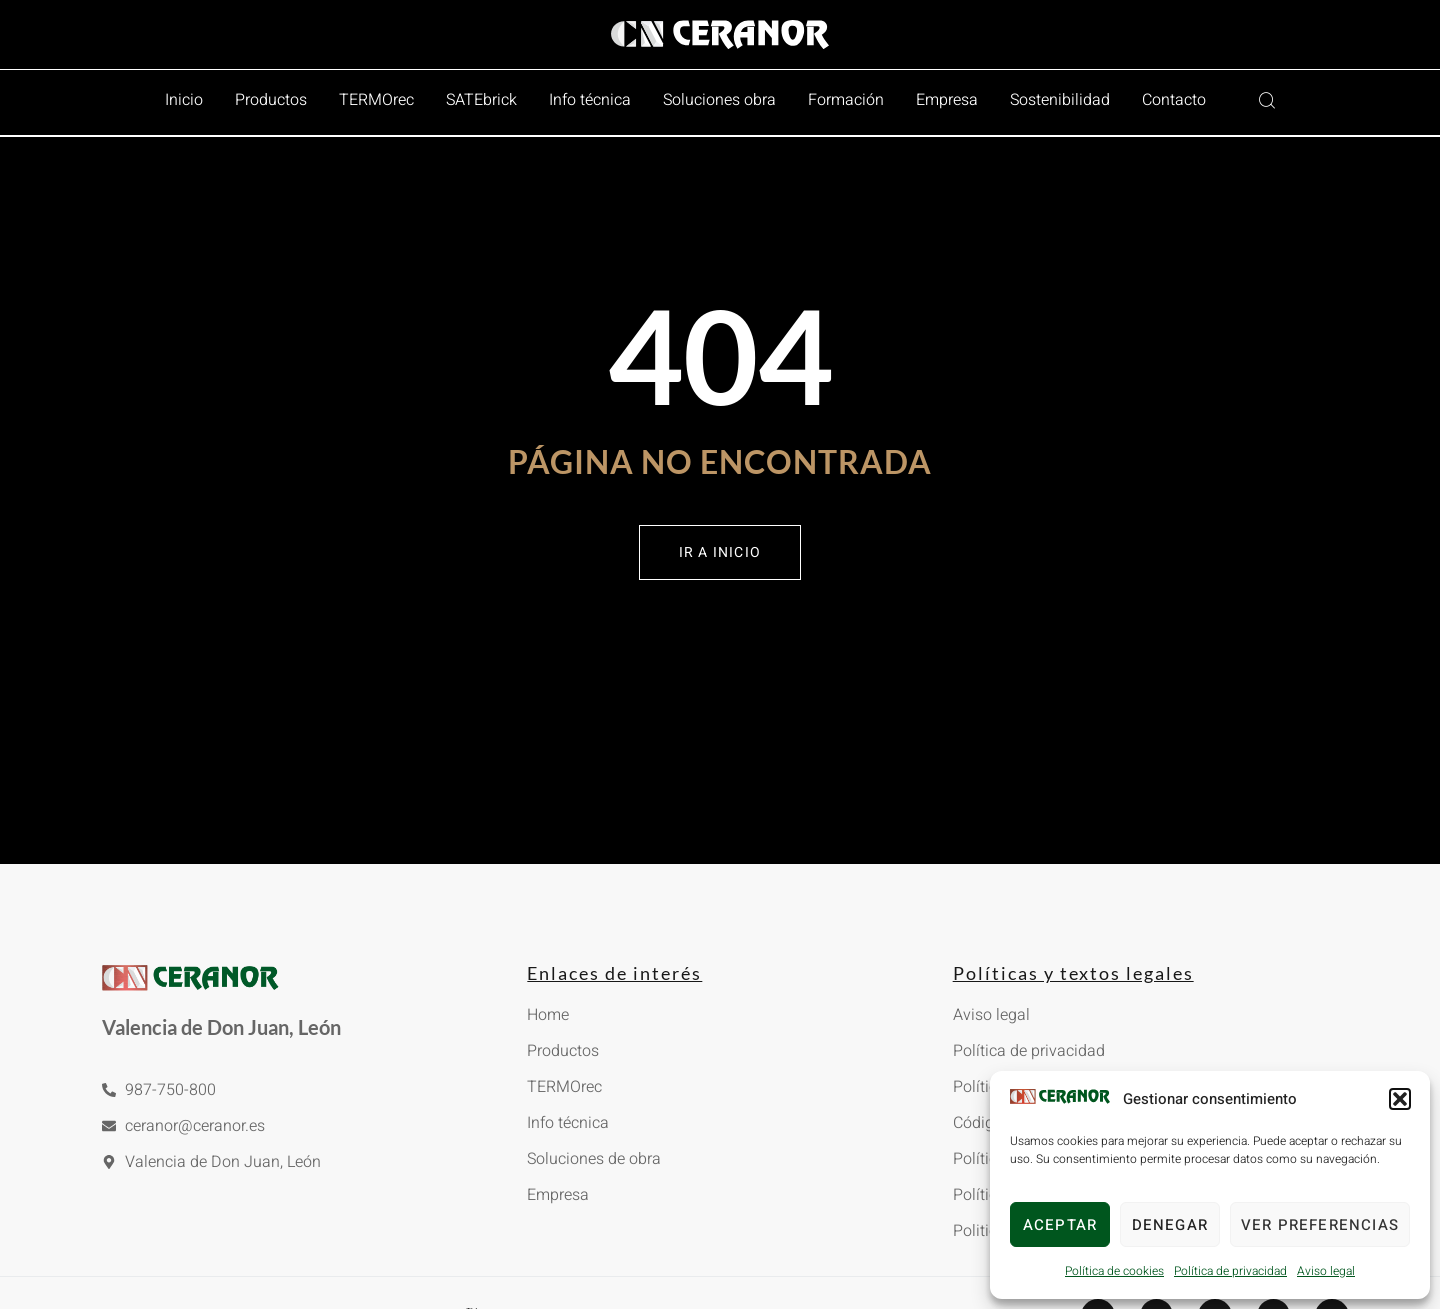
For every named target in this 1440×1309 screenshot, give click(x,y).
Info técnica (590, 100)
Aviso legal (1326, 1271)
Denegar (1170, 1225)
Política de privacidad (1230, 1271)
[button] (1400, 1099)
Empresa (947, 100)
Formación (846, 100)
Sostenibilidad (1060, 100)
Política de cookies (1114, 1271)
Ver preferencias (1320, 1225)
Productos (271, 100)
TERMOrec (376, 100)
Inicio (184, 100)
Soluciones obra (719, 100)
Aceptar (1060, 1225)
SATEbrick (481, 100)
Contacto (1174, 100)
